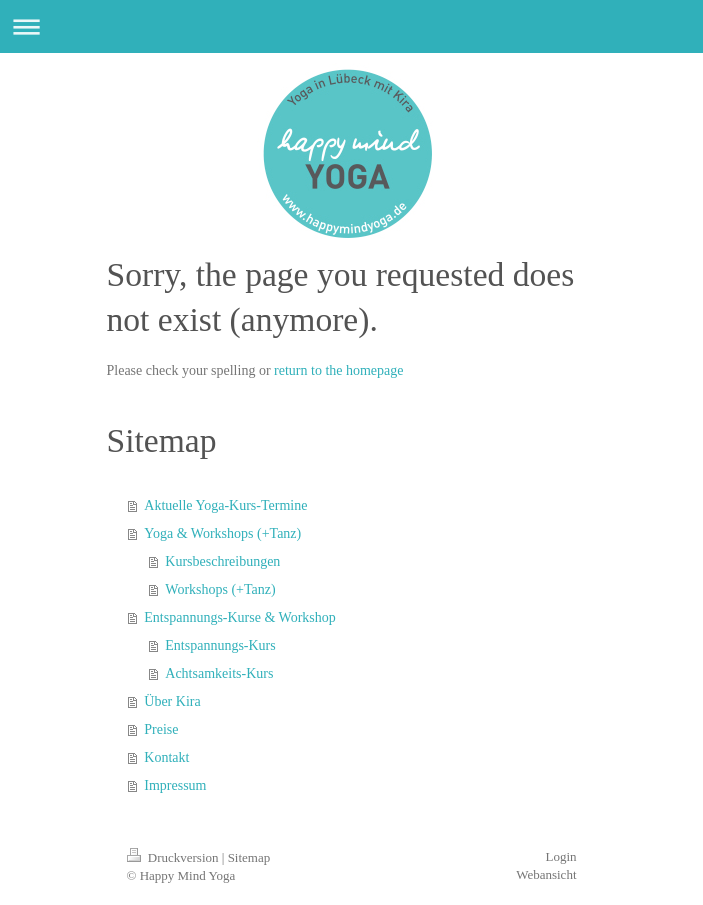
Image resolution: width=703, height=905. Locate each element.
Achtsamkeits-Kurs (219, 673)
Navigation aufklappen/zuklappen (351, 26)
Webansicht (546, 874)
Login (560, 856)
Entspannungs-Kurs (220, 645)
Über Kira (172, 701)
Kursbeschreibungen (222, 561)
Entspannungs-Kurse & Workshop (240, 617)
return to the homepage (338, 370)
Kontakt (166, 757)
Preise (161, 729)
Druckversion (174, 857)
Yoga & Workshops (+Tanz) (222, 533)
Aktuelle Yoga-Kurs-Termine (225, 505)
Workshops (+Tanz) (220, 589)
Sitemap (249, 857)
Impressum (175, 785)
